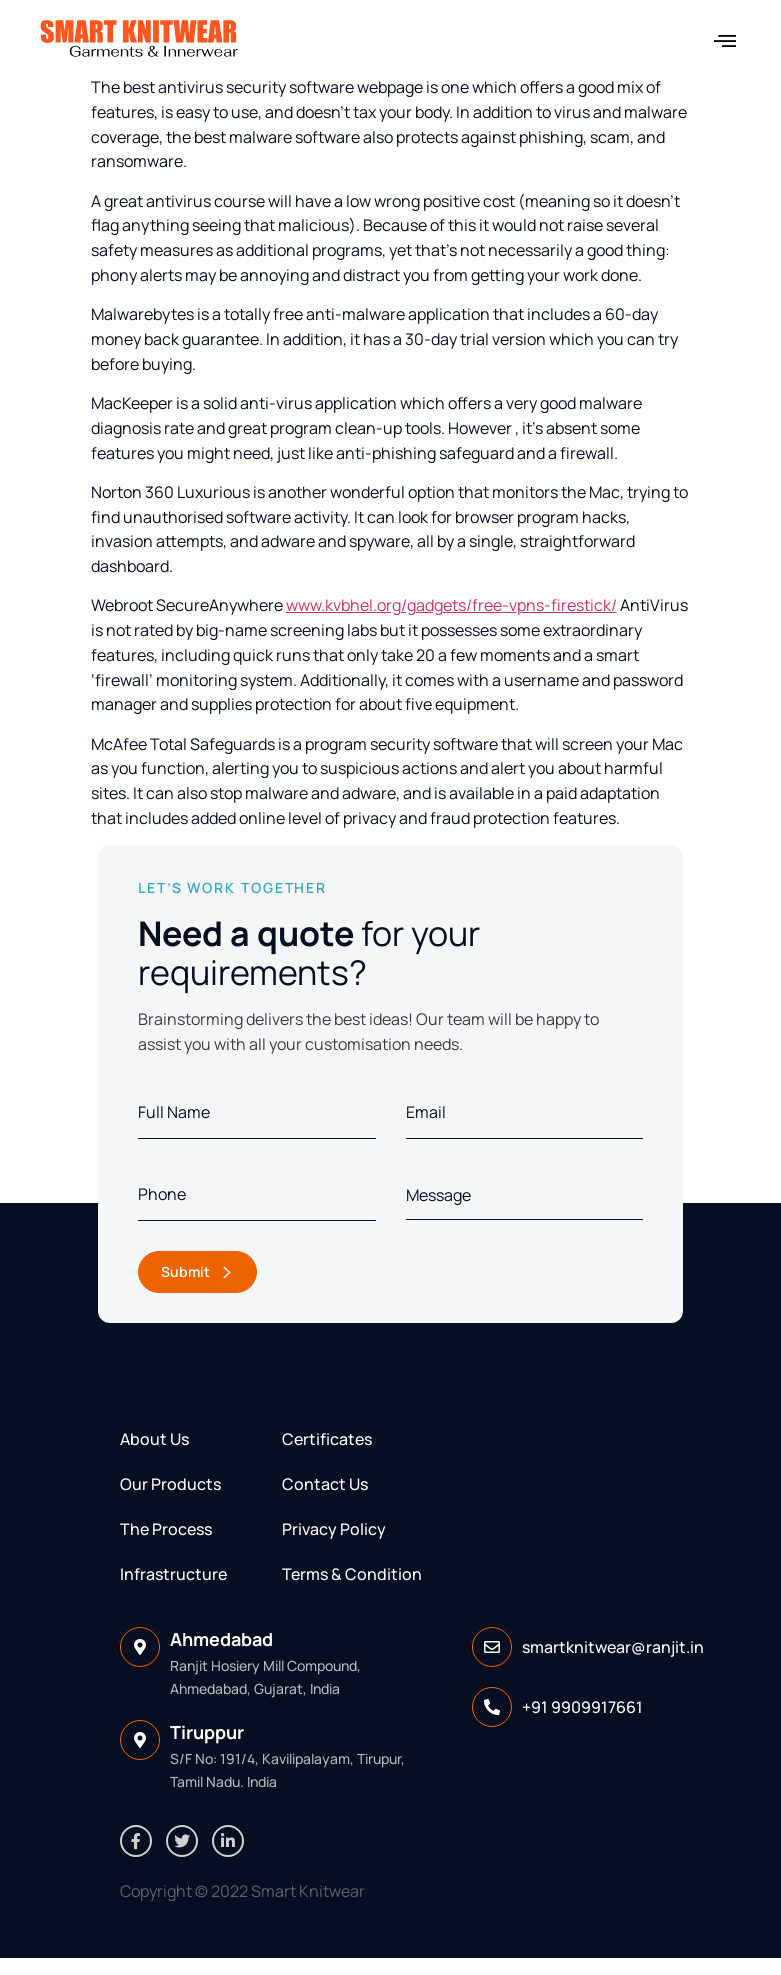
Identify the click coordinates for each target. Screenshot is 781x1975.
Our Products (170, 1484)
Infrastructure (173, 1574)
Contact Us (325, 1484)
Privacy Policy (334, 1529)
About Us (154, 1439)
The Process (166, 1529)
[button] (724, 40)
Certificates (327, 1439)
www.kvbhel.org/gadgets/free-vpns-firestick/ (451, 605)
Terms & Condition (352, 1574)
